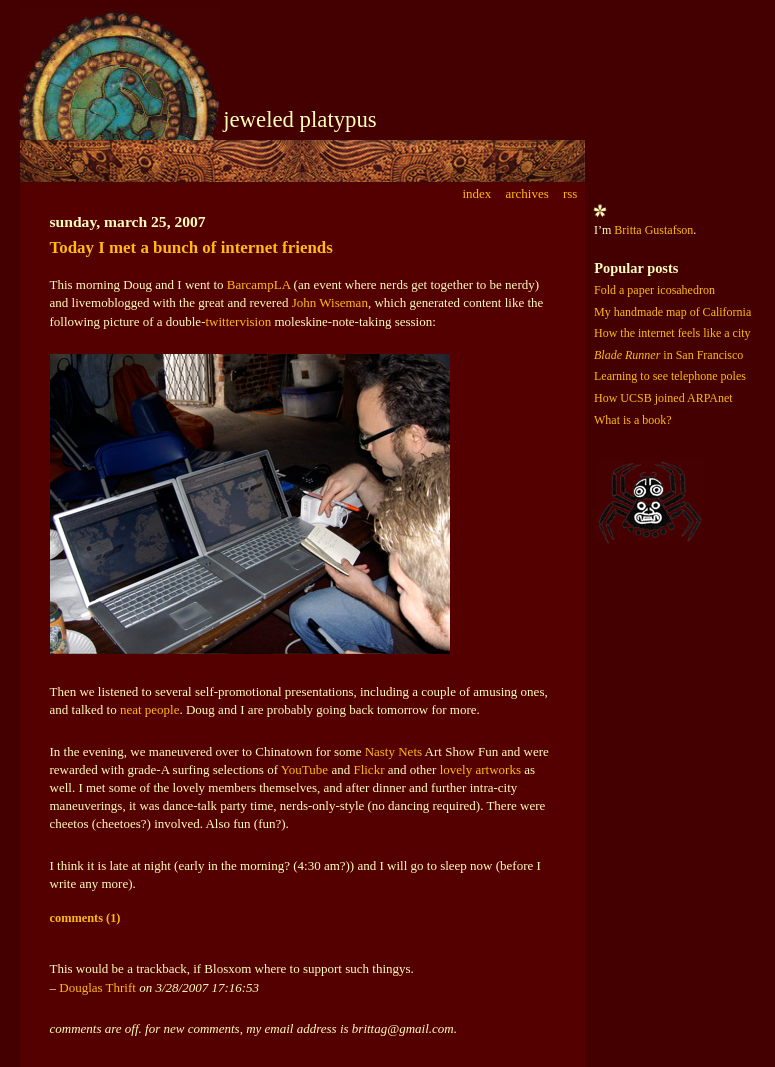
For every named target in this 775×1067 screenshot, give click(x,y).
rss (570, 193)
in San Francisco (668, 355)
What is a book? (633, 420)
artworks (498, 769)
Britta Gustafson (653, 230)
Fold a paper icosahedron (654, 290)
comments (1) (85, 918)
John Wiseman (330, 302)
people (162, 709)
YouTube (304, 769)
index (476, 193)
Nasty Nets (393, 751)
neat (131, 709)
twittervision (238, 321)
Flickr (368, 769)
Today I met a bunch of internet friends (191, 247)
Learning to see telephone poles (670, 376)
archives (526, 193)
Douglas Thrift (97, 987)
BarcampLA (259, 284)
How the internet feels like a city (672, 333)
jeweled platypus (300, 119)
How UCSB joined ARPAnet (663, 398)
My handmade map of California (672, 312)
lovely (456, 769)
